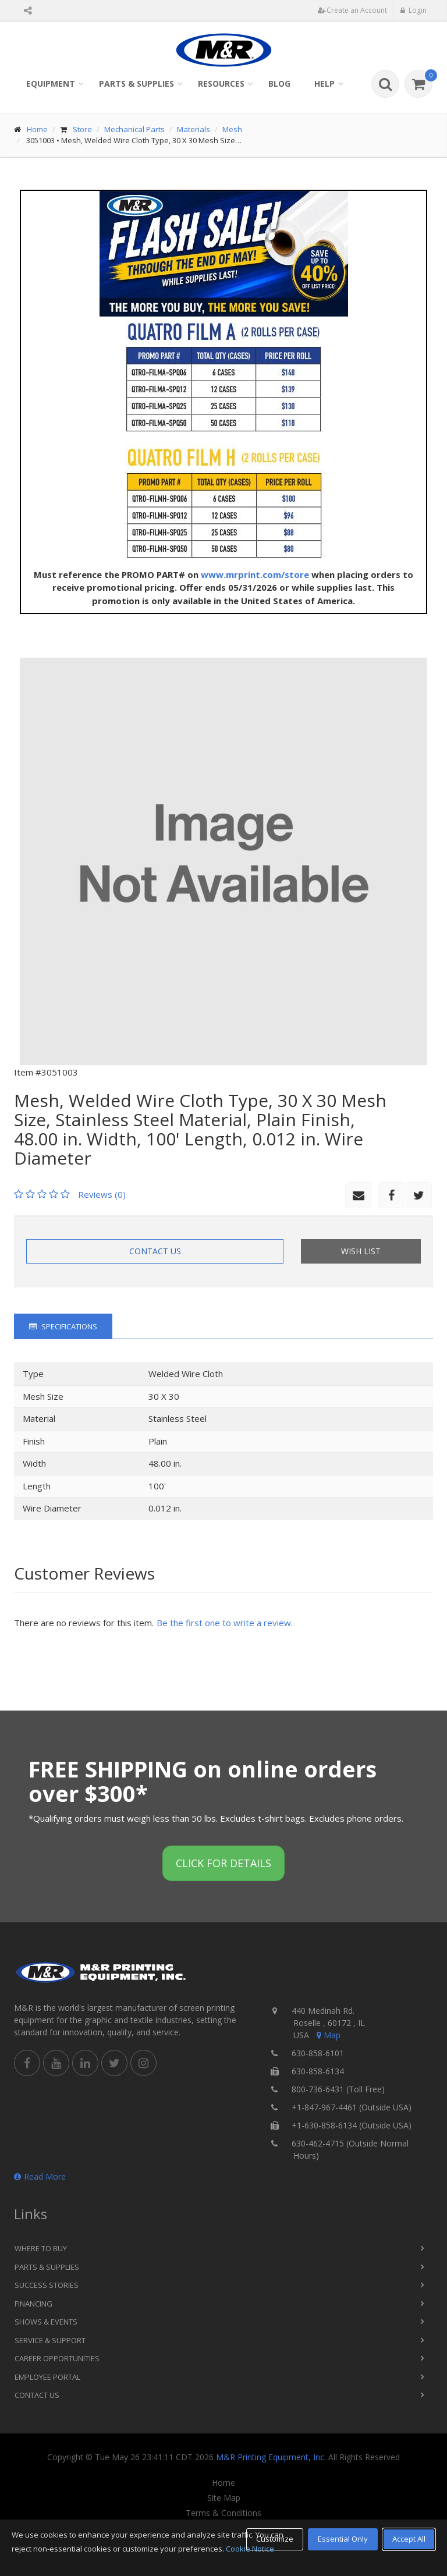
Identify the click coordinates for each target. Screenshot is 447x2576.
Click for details (223, 1863)
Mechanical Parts (134, 129)
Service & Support (50, 2340)
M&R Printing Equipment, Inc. (271, 2457)
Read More (40, 2176)
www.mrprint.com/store (255, 574)
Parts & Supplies (136, 83)
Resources (221, 83)
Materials (193, 129)
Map (327, 2035)
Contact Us (155, 1251)
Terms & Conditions (223, 2513)
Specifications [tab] (63, 1326)
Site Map (223, 2498)
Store (82, 129)
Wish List (361, 1251)
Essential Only (343, 2539)
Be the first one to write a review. (225, 1622)
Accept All (408, 2539)
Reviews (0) (102, 1194)
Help (324, 83)
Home (37, 129)
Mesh (232, 129)
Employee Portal (47, 2377)
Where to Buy (41, 2248)
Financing (33, 2303)
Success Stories (47, 2285)
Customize (274, 2539)
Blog (279, 83)
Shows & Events (46, 2321)
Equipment (50, 83)
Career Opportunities (57, 2358)
